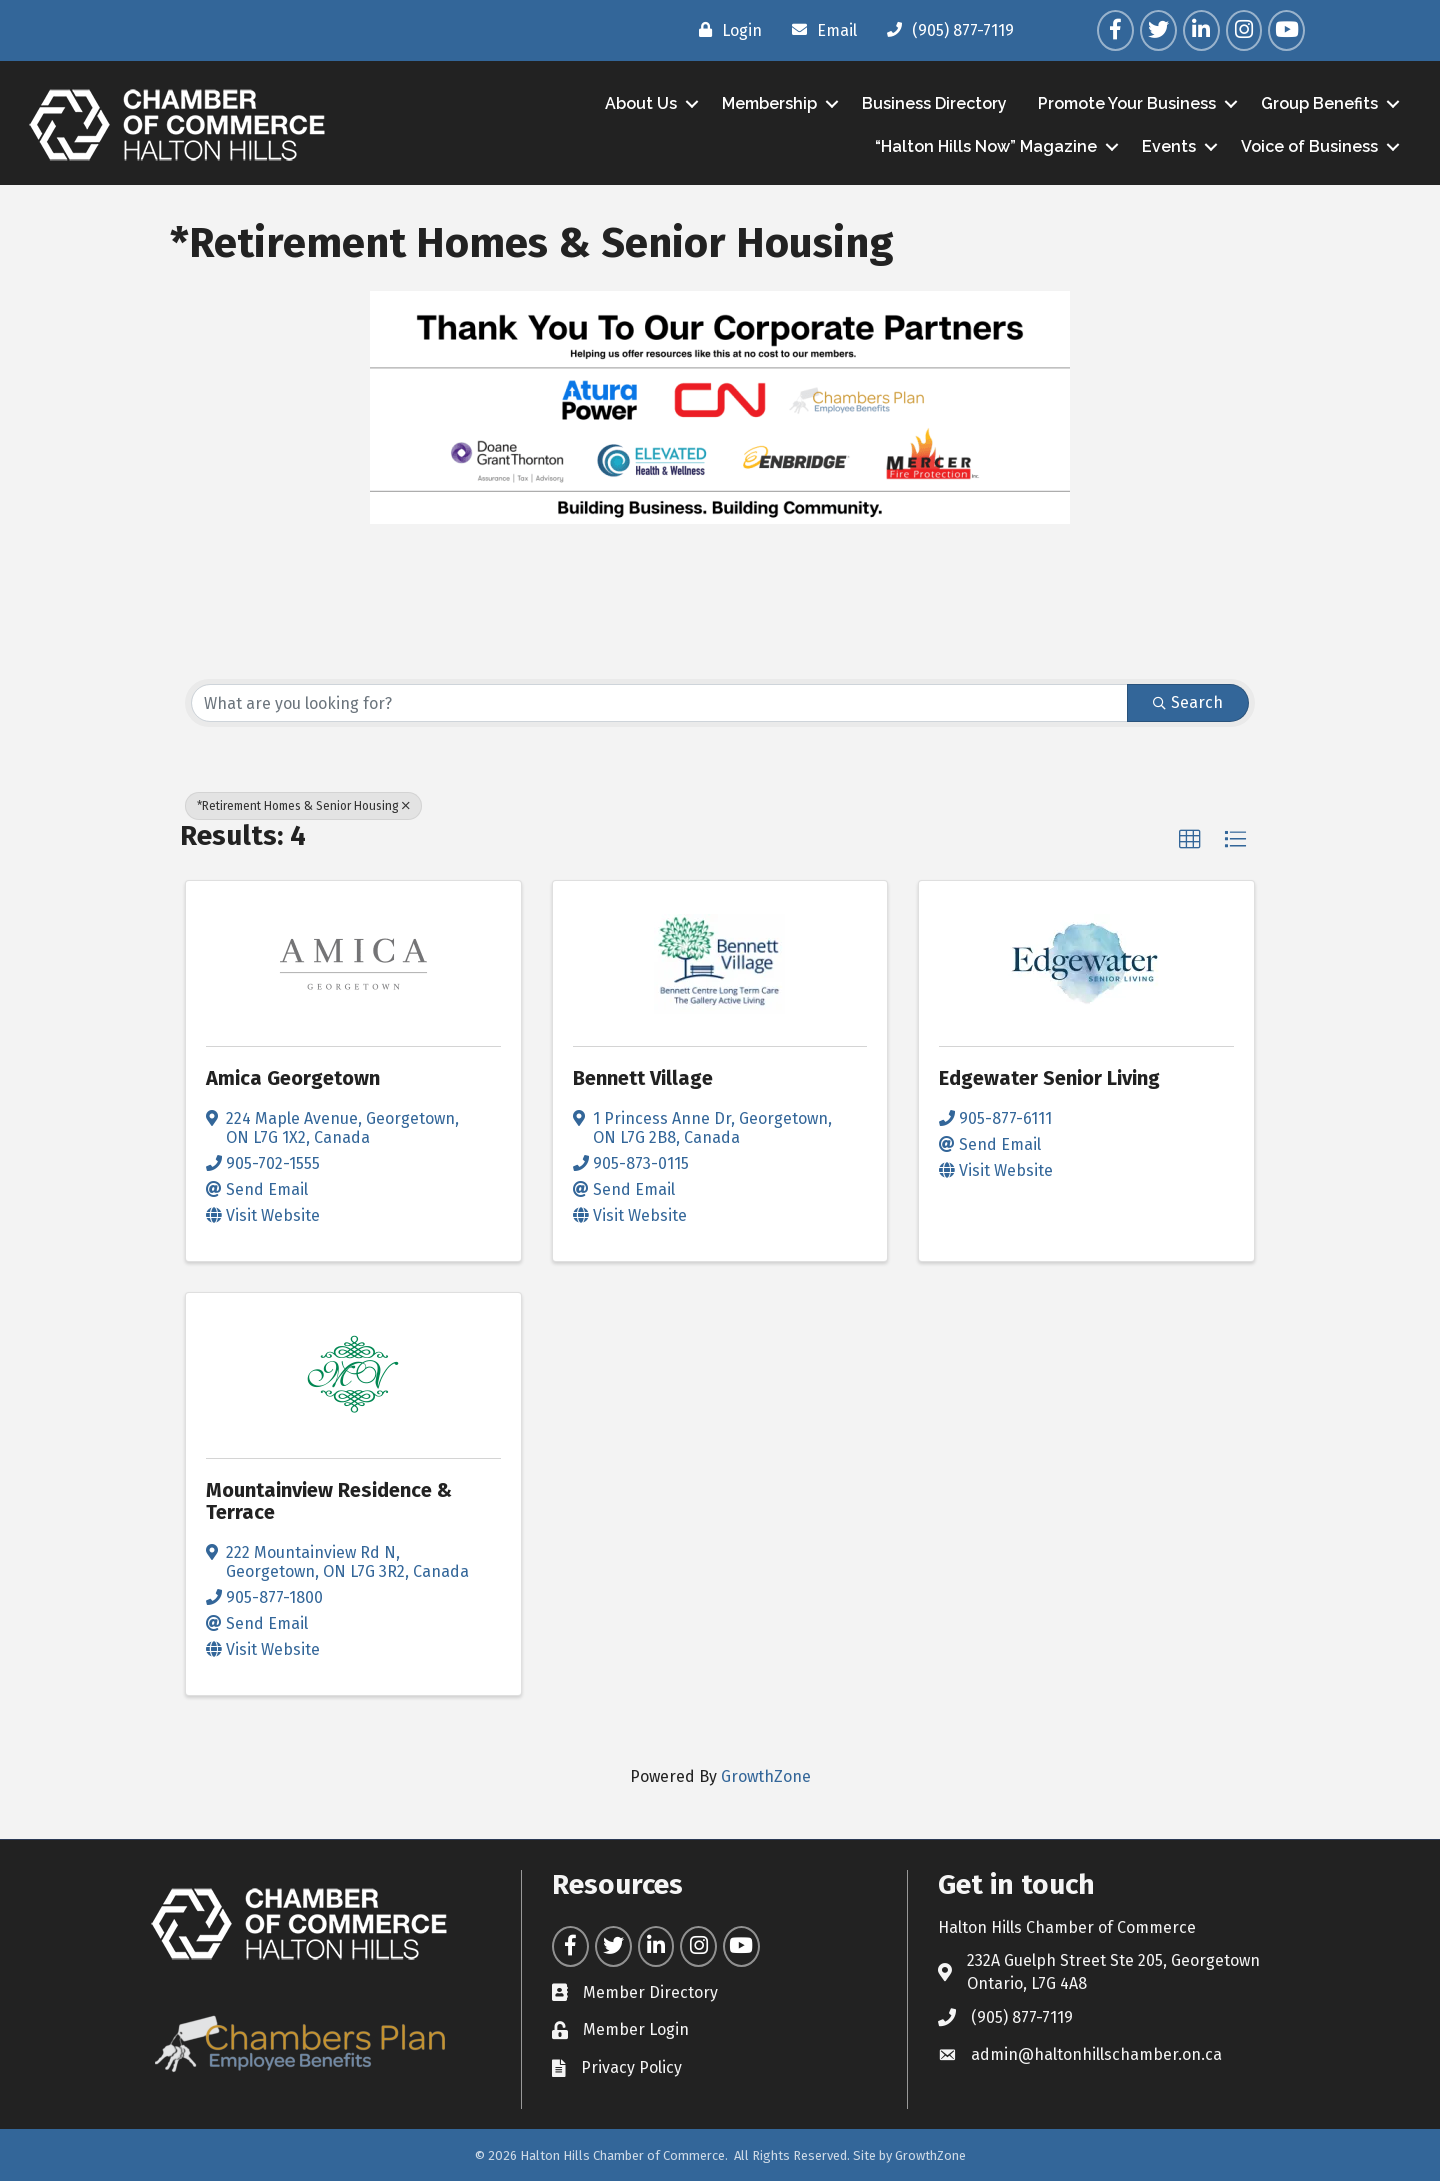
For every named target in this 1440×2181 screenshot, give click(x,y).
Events (1167, 146)
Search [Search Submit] (1188, 702)
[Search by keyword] (659, 703)
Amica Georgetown (293, 1078)
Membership (767, 103)
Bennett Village (643, 1078)
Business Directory (932, 103)
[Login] (725, 30)
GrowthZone (766, 1776)
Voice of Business (1307, 146)
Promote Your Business (1125, 103)
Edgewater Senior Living (1049, 1078)
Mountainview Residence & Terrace (329, 1501)
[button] (1190, 840)
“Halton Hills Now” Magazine (984, 146)
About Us (639, 103)
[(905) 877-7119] (945, 30)
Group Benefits (1317, 103)
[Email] (819, 30)
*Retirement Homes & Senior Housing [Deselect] (303, 806)
